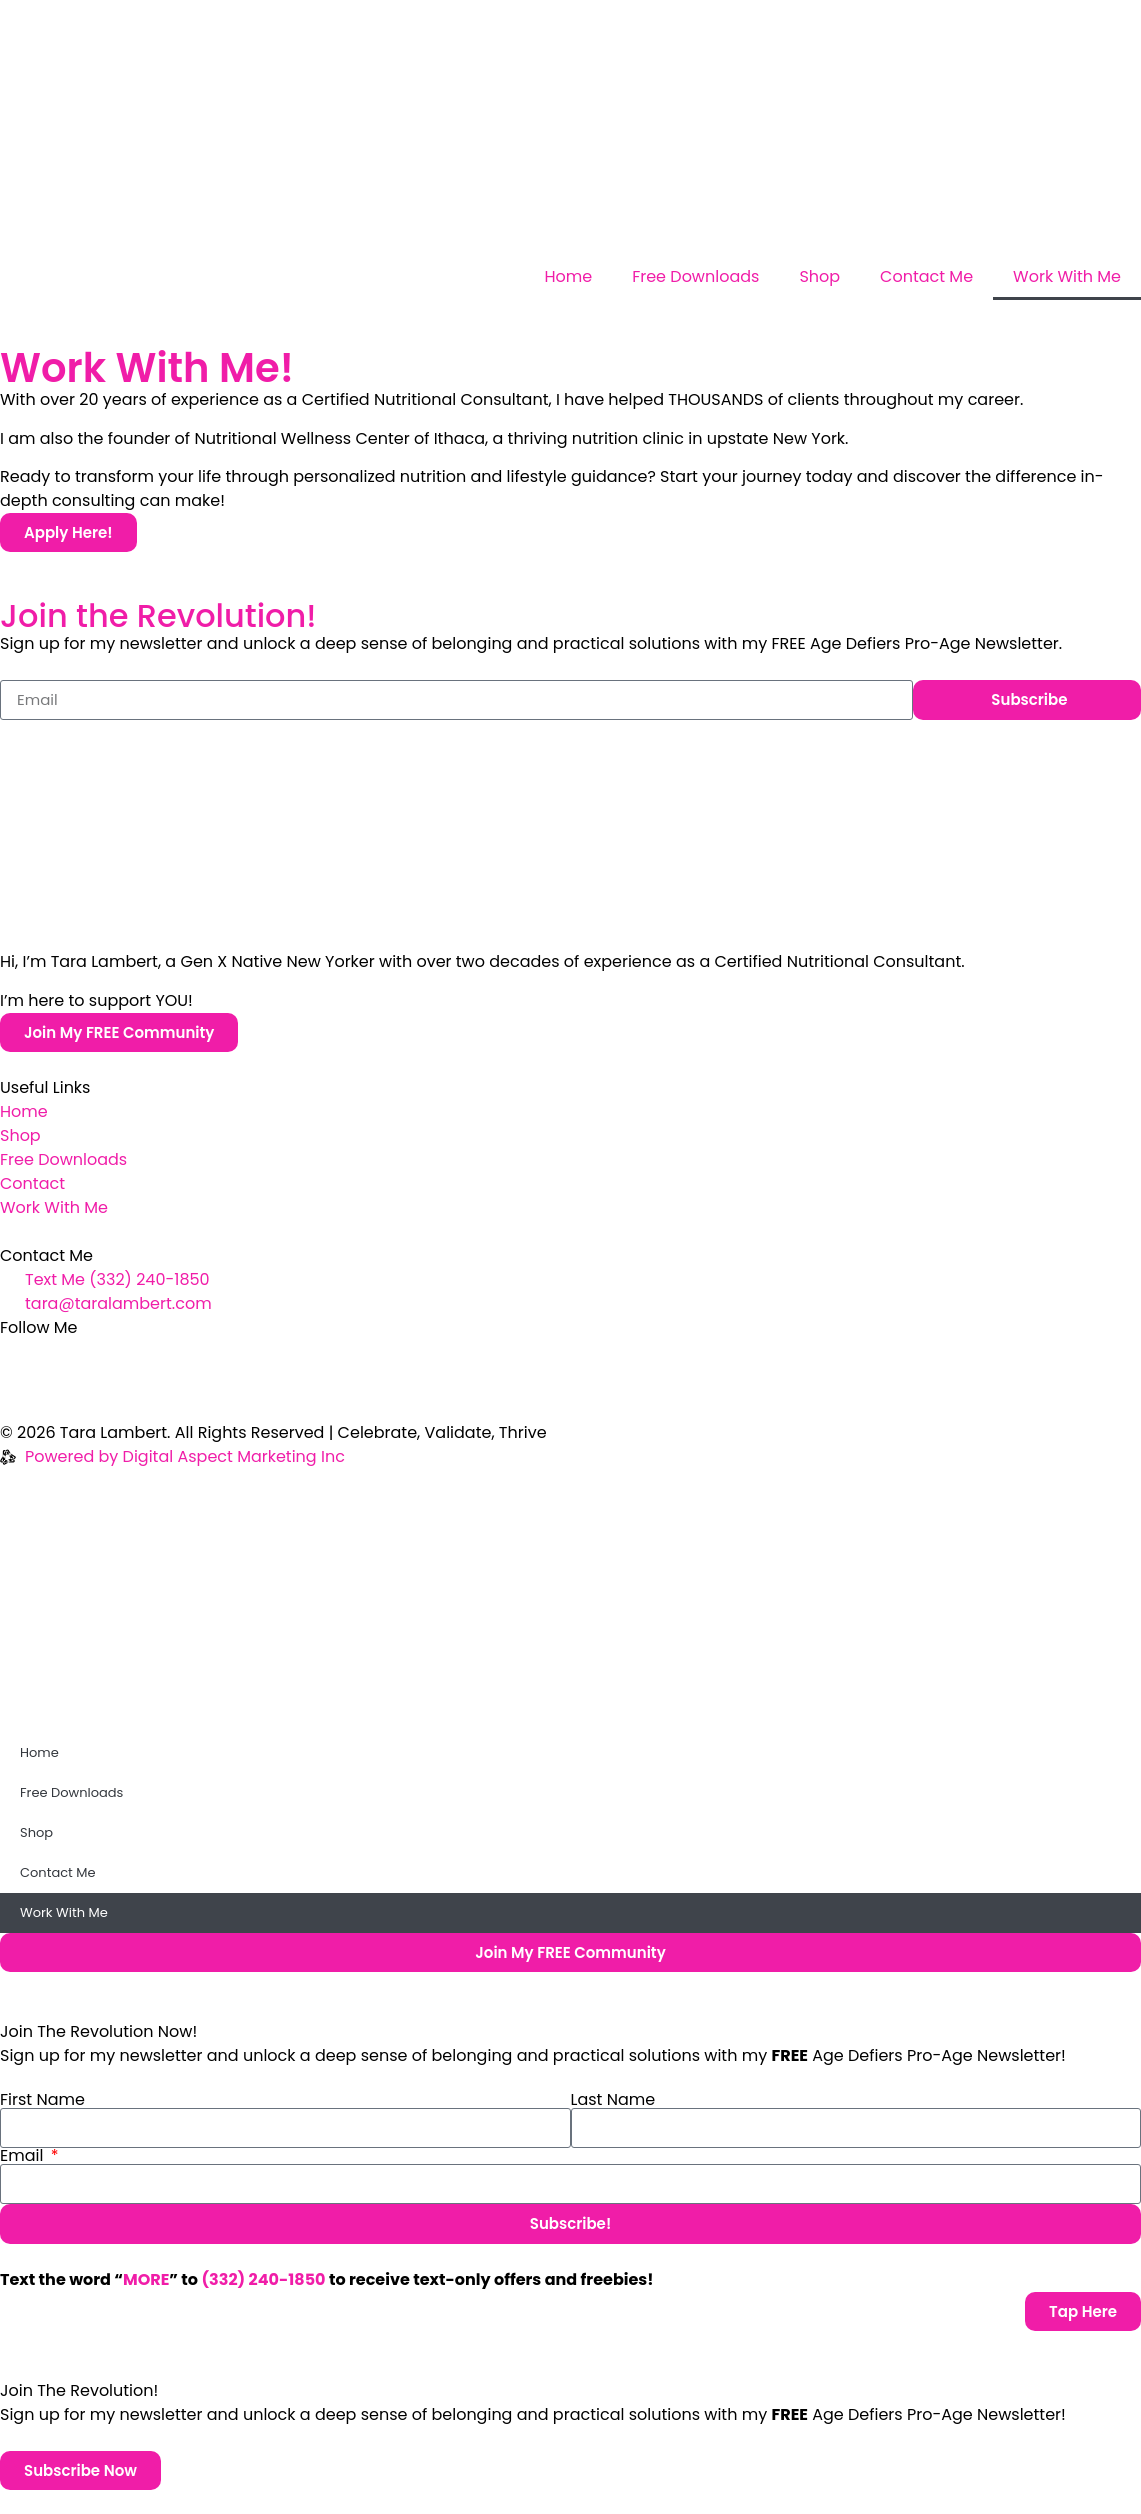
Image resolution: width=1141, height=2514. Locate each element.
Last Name (613, 2100)
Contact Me (926, 276)
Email (24, 2156)
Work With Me (1067, 276)
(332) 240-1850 (263, 2279)
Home (568, 276)
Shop (819, 276)
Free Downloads (695, 276)
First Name (42, 2100)
